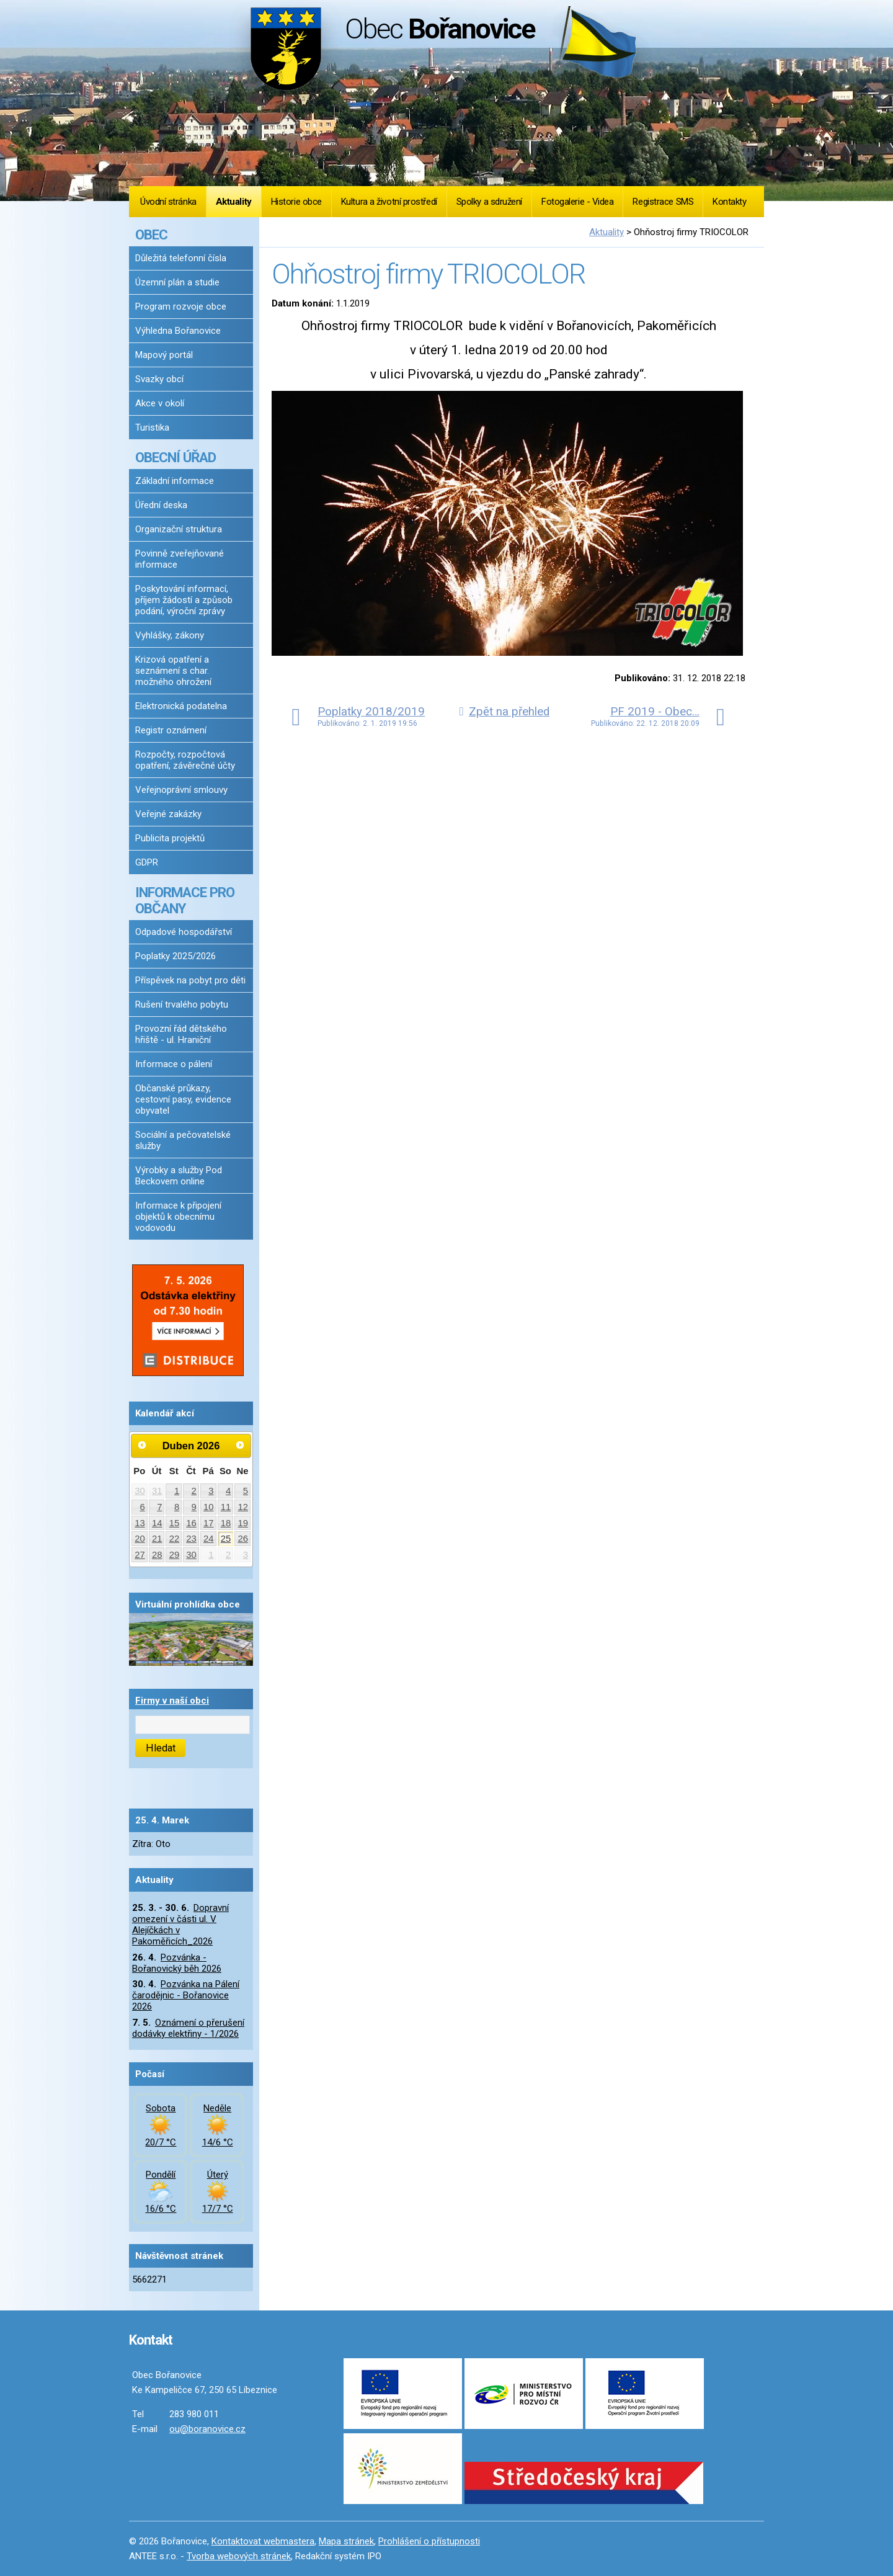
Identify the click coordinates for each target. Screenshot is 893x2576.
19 (243, 1523)
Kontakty (729, 201)
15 (174, 1523)
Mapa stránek (346, 2541)
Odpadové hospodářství (183, 931)
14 (157, 1523)
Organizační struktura (178, 529)
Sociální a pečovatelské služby (183, 1140)
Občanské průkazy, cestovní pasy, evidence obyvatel (183, 1099)
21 (157, 1539)
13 (140, 1523)
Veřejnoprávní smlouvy (181, 789)
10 (208, 1507)
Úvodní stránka (168, 201)
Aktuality (234, 201)
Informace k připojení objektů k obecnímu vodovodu (178, 1216)
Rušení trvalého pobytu (181, 1004)
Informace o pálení (173, 1064)
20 (140, 1539)
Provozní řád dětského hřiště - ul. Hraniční (181, 1034)
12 (243, 1507)
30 (140, 1491)
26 (243, 1539)
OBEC (151, 234)
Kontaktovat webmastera (262, 2541)
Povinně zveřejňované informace (179, 559)
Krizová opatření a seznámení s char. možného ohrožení (173, 670)
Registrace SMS (663, 201)
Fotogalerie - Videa (577, 201)
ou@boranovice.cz (207, 2429)
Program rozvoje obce (180, 306)
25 (226, 1539)
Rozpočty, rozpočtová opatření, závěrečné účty (185, 760)
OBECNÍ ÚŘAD (175, 457)
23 (191, 1539)
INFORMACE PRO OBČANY (184, 900)
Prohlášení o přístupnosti (429, 2541)
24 (208, 1539)
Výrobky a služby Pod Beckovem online (178, 1176)
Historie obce (296, 201)
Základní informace (174, 480)
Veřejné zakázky (168, 814)
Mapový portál (164, 354)
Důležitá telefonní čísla (180, 258)
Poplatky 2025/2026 (175, 956)
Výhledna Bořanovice (178, 330)
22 (174, 1539)
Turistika (152, 427)
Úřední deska (161, 505)
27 (140, 1555)
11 (226, 1507)
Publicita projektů (170, 838)
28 (157, 1555)
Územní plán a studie (177, 282)
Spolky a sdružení (489, 201)
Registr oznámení (171, 730)
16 (191, 1523)
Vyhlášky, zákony (169, 635)
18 (226, 1523)
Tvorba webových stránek (239, 2556)
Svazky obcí (159, 379)
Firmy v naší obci (172, 1700)
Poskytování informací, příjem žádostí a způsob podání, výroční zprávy (184, 600)
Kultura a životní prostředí (389, 201)
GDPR (146, 862)
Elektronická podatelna (181, 706)
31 (157, 1491)
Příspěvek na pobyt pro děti (190, 980)
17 (208, 1523)
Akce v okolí (159, 403)
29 (174, 1555)
